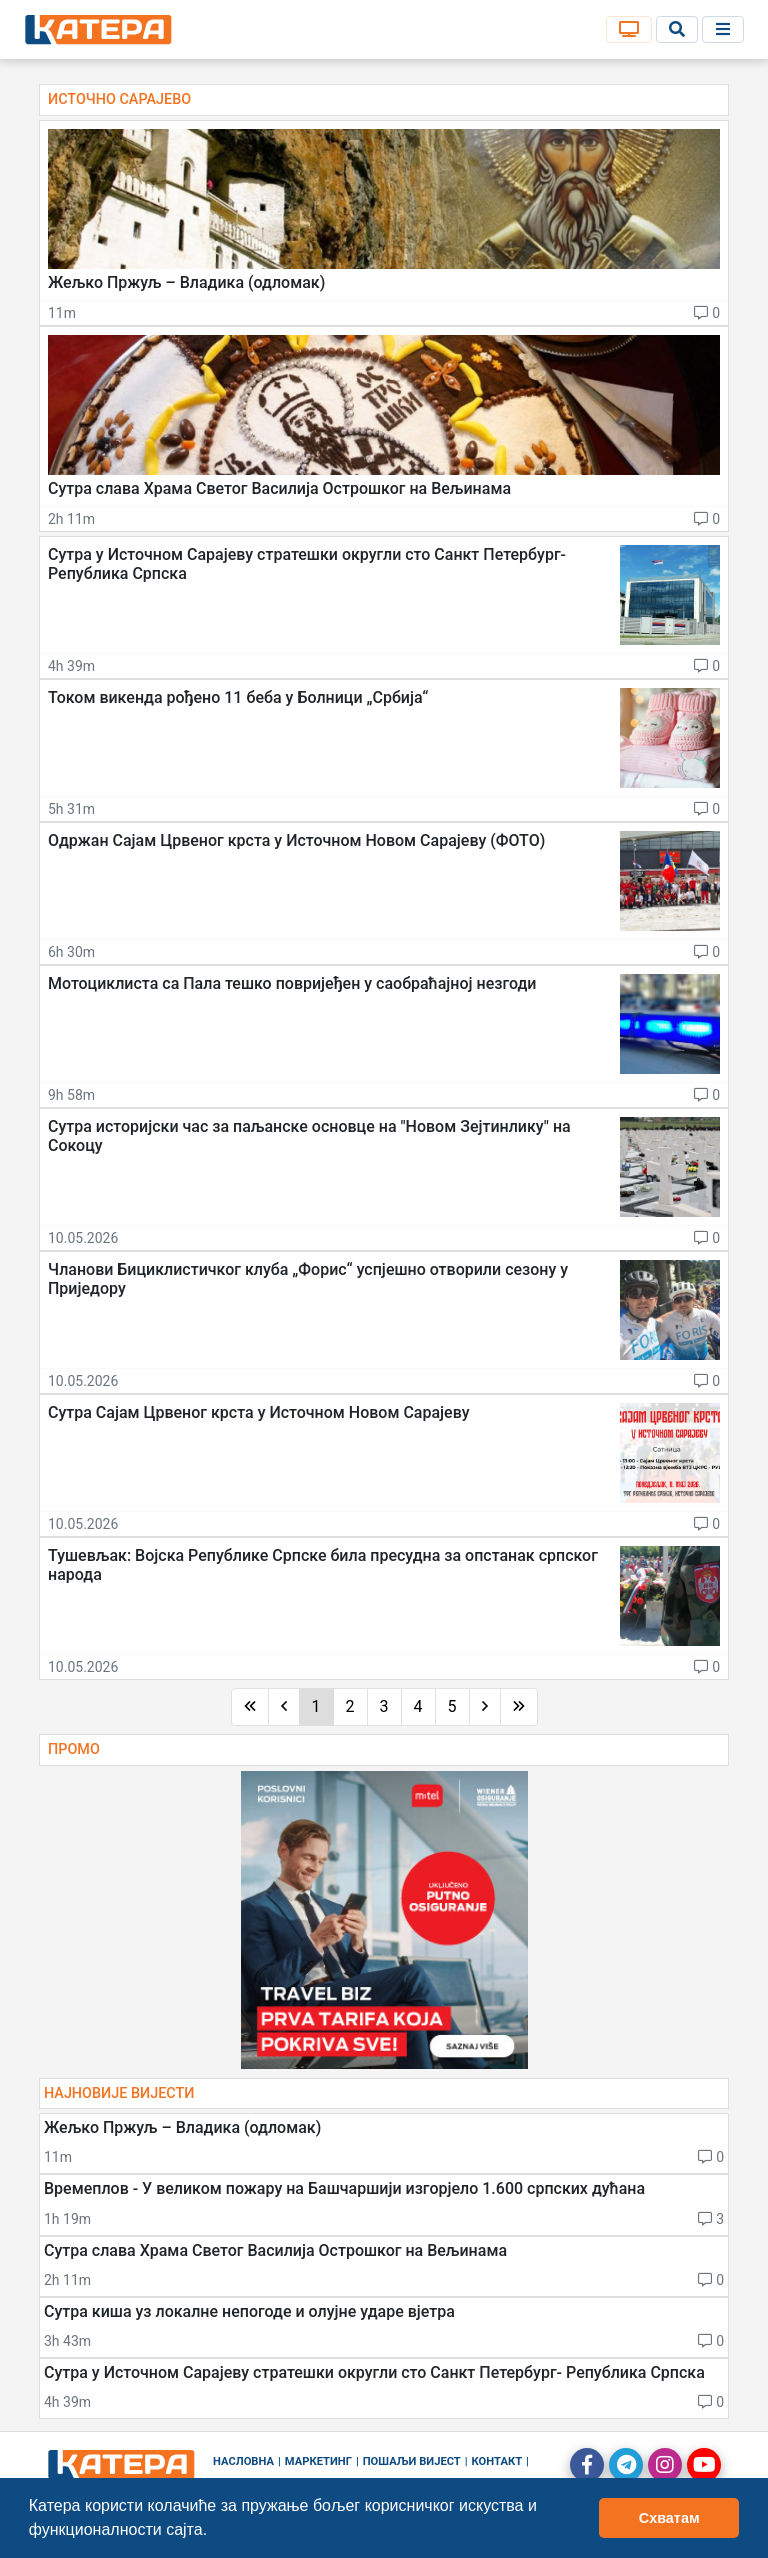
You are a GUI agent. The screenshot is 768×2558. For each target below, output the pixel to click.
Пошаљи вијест (412, 2461)
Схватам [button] (669, 2518)
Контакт (497, 2461)
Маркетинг (318, 2461)
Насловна (243, 2461)
